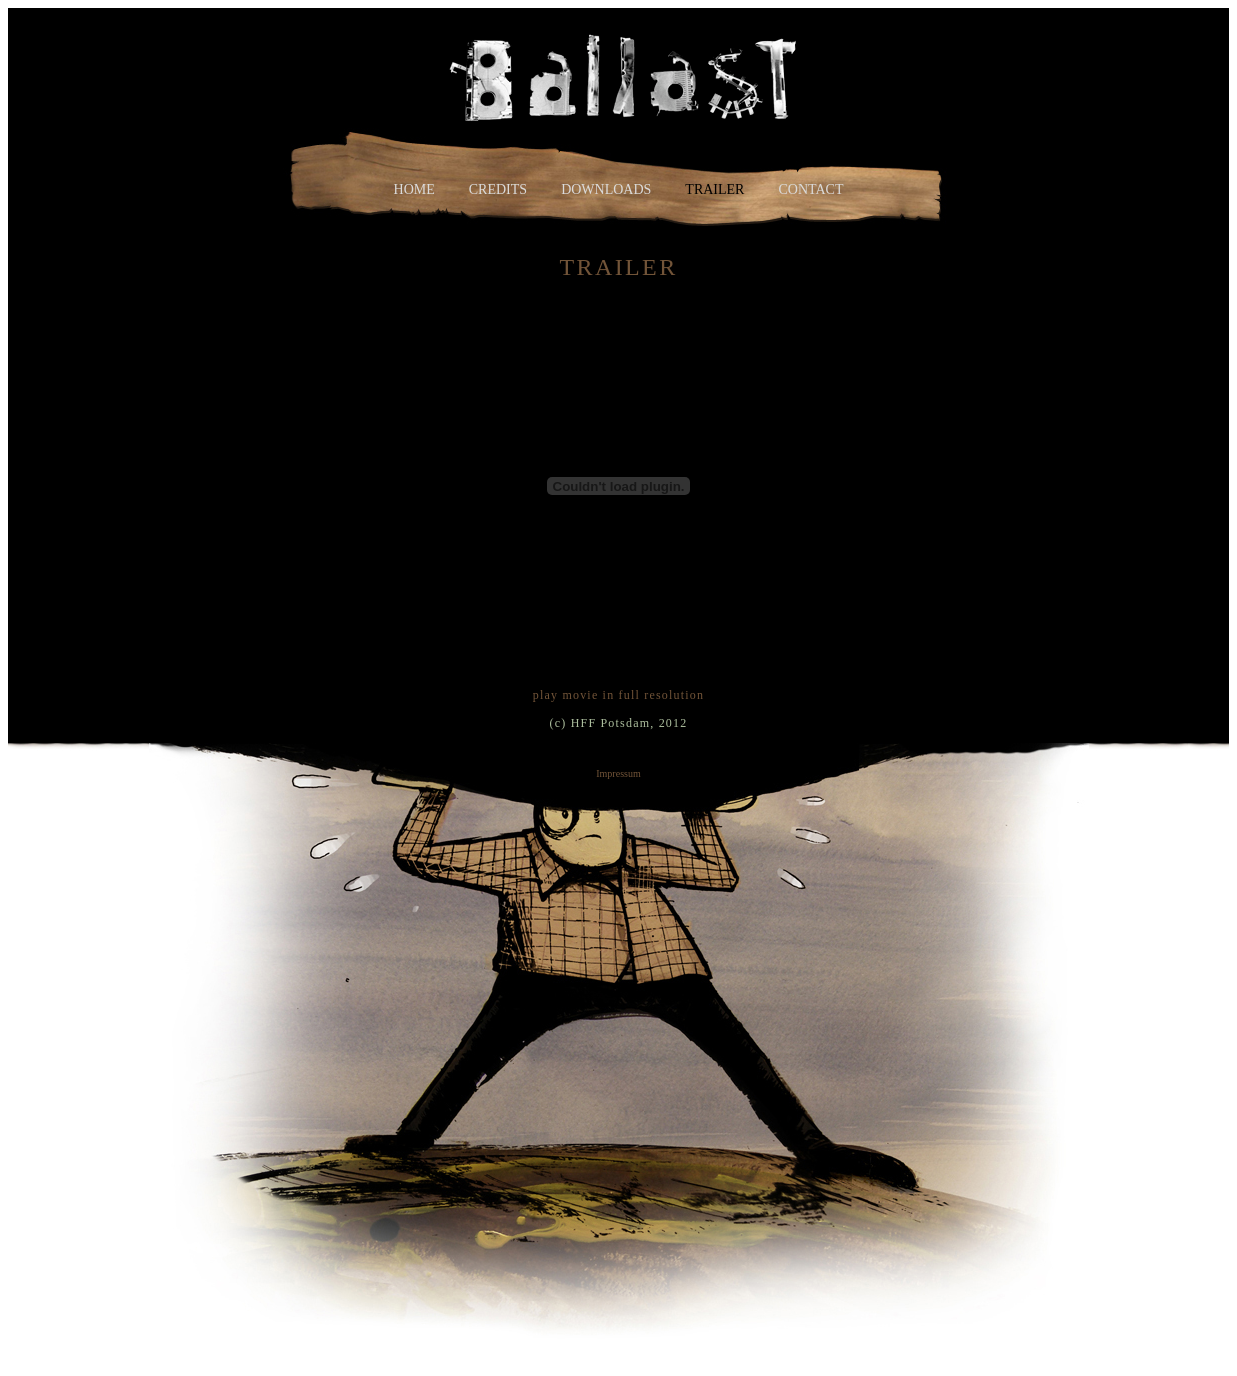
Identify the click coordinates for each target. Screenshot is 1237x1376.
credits (498, 189)
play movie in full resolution (618, 695)
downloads (606, 189)
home (414, 189)
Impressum (618, 773)
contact (810, 189)
